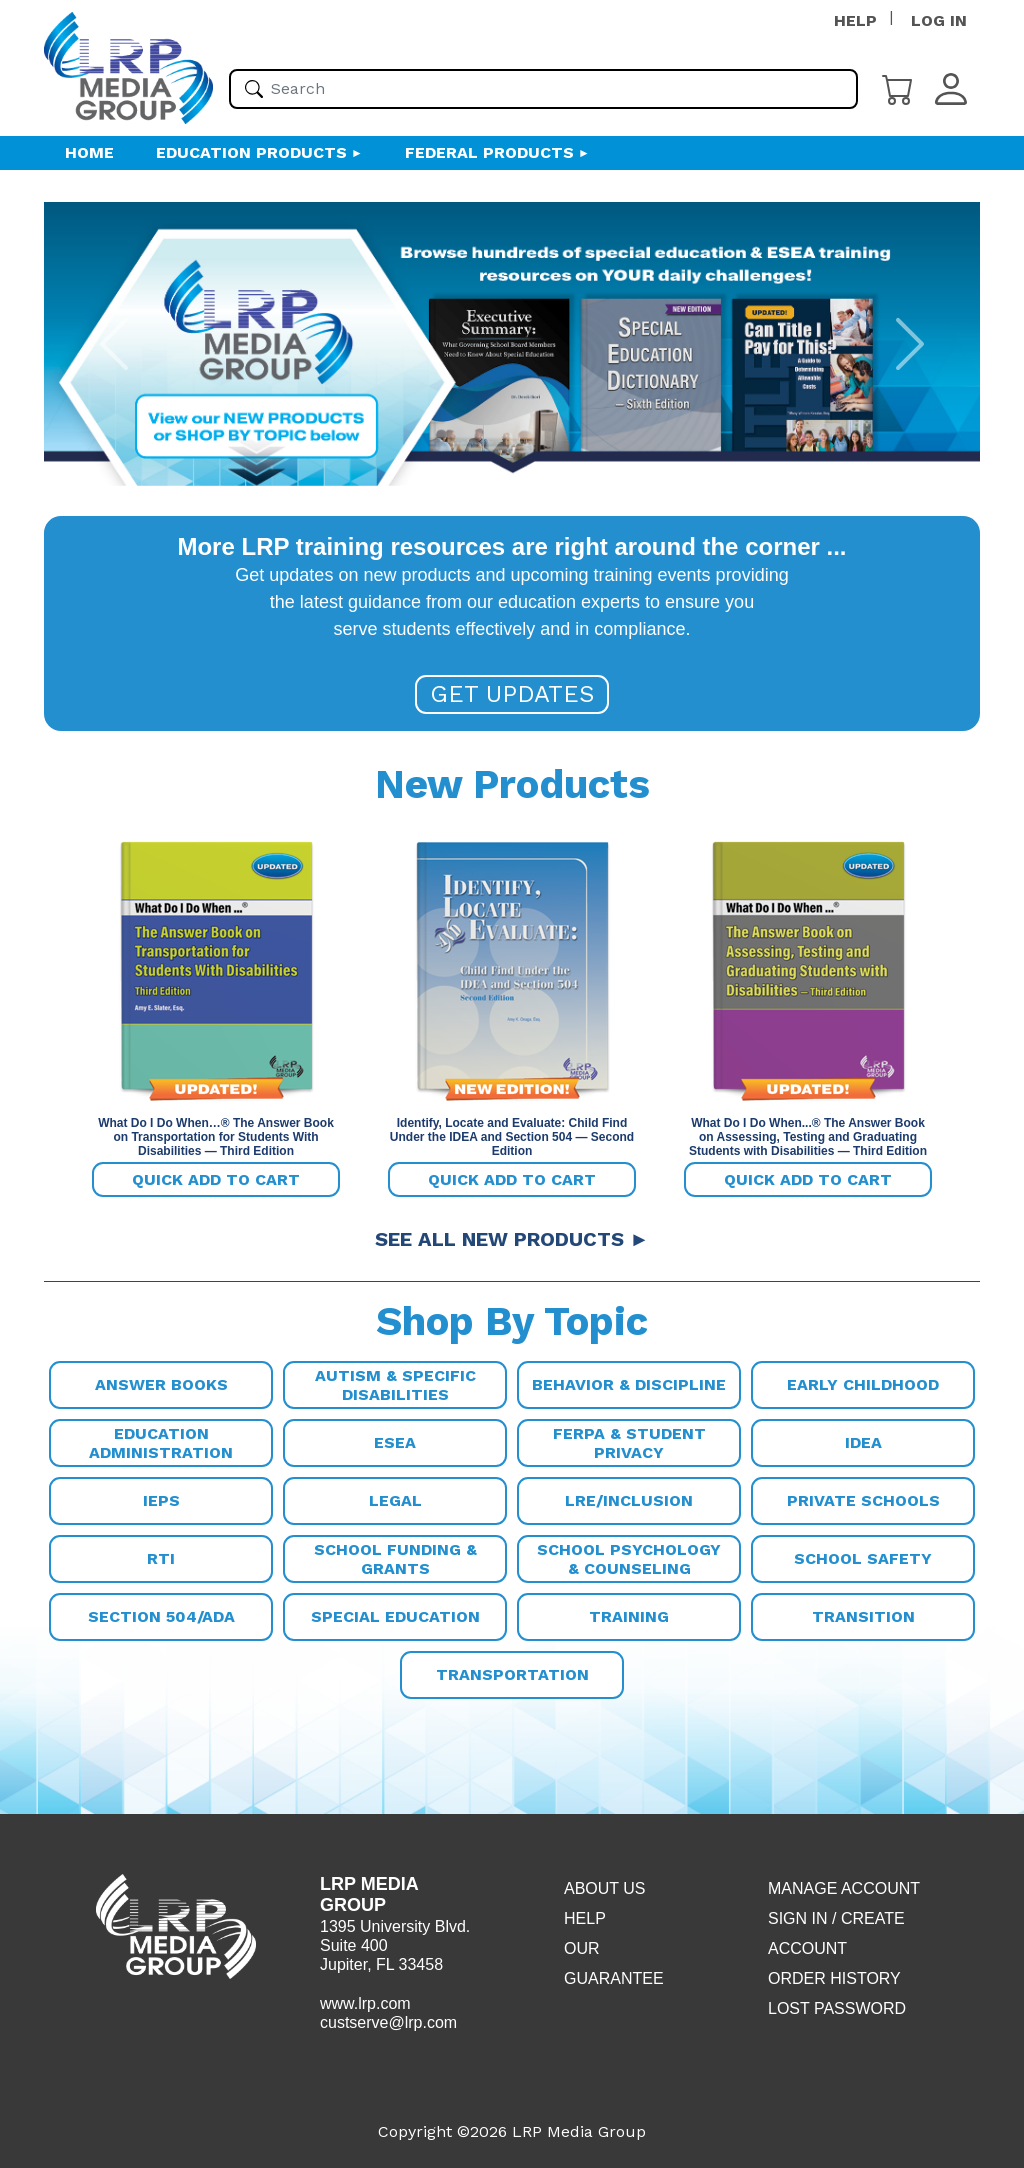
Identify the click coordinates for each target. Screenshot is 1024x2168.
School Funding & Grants (395, 1559)
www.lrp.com (365, 2003)
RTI (161, 1558)
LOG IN (939, 20)
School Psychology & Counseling (629, 1559)
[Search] (254, 89)
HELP (855, 20)
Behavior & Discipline (629, 1384)
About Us (605, 1888)
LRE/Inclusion (629, 1500)
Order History (834, 1978)
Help (585, 1918)
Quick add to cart (216, 1179)
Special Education (395, 1616)
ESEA (395, 1442)
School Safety (863, 1558)
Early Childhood (863, 1384)
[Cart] (898, 87)
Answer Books (161, 1384)
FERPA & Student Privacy (629, 1443)
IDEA (863, 1442)
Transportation (512, 1674)
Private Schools (863, 1500)
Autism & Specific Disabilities (395, 1385)
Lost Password (837, 2008)
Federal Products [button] (489, 152)
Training (629, 1616)
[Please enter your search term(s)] (543, 89)
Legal (395, 1500)
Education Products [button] (251, 152)
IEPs (161, 1500)
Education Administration (161, 1443)
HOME (89, 152)
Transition (863, 1616)
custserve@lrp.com (388, 2022)
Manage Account (844, 1888)
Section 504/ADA (161, 1616)
